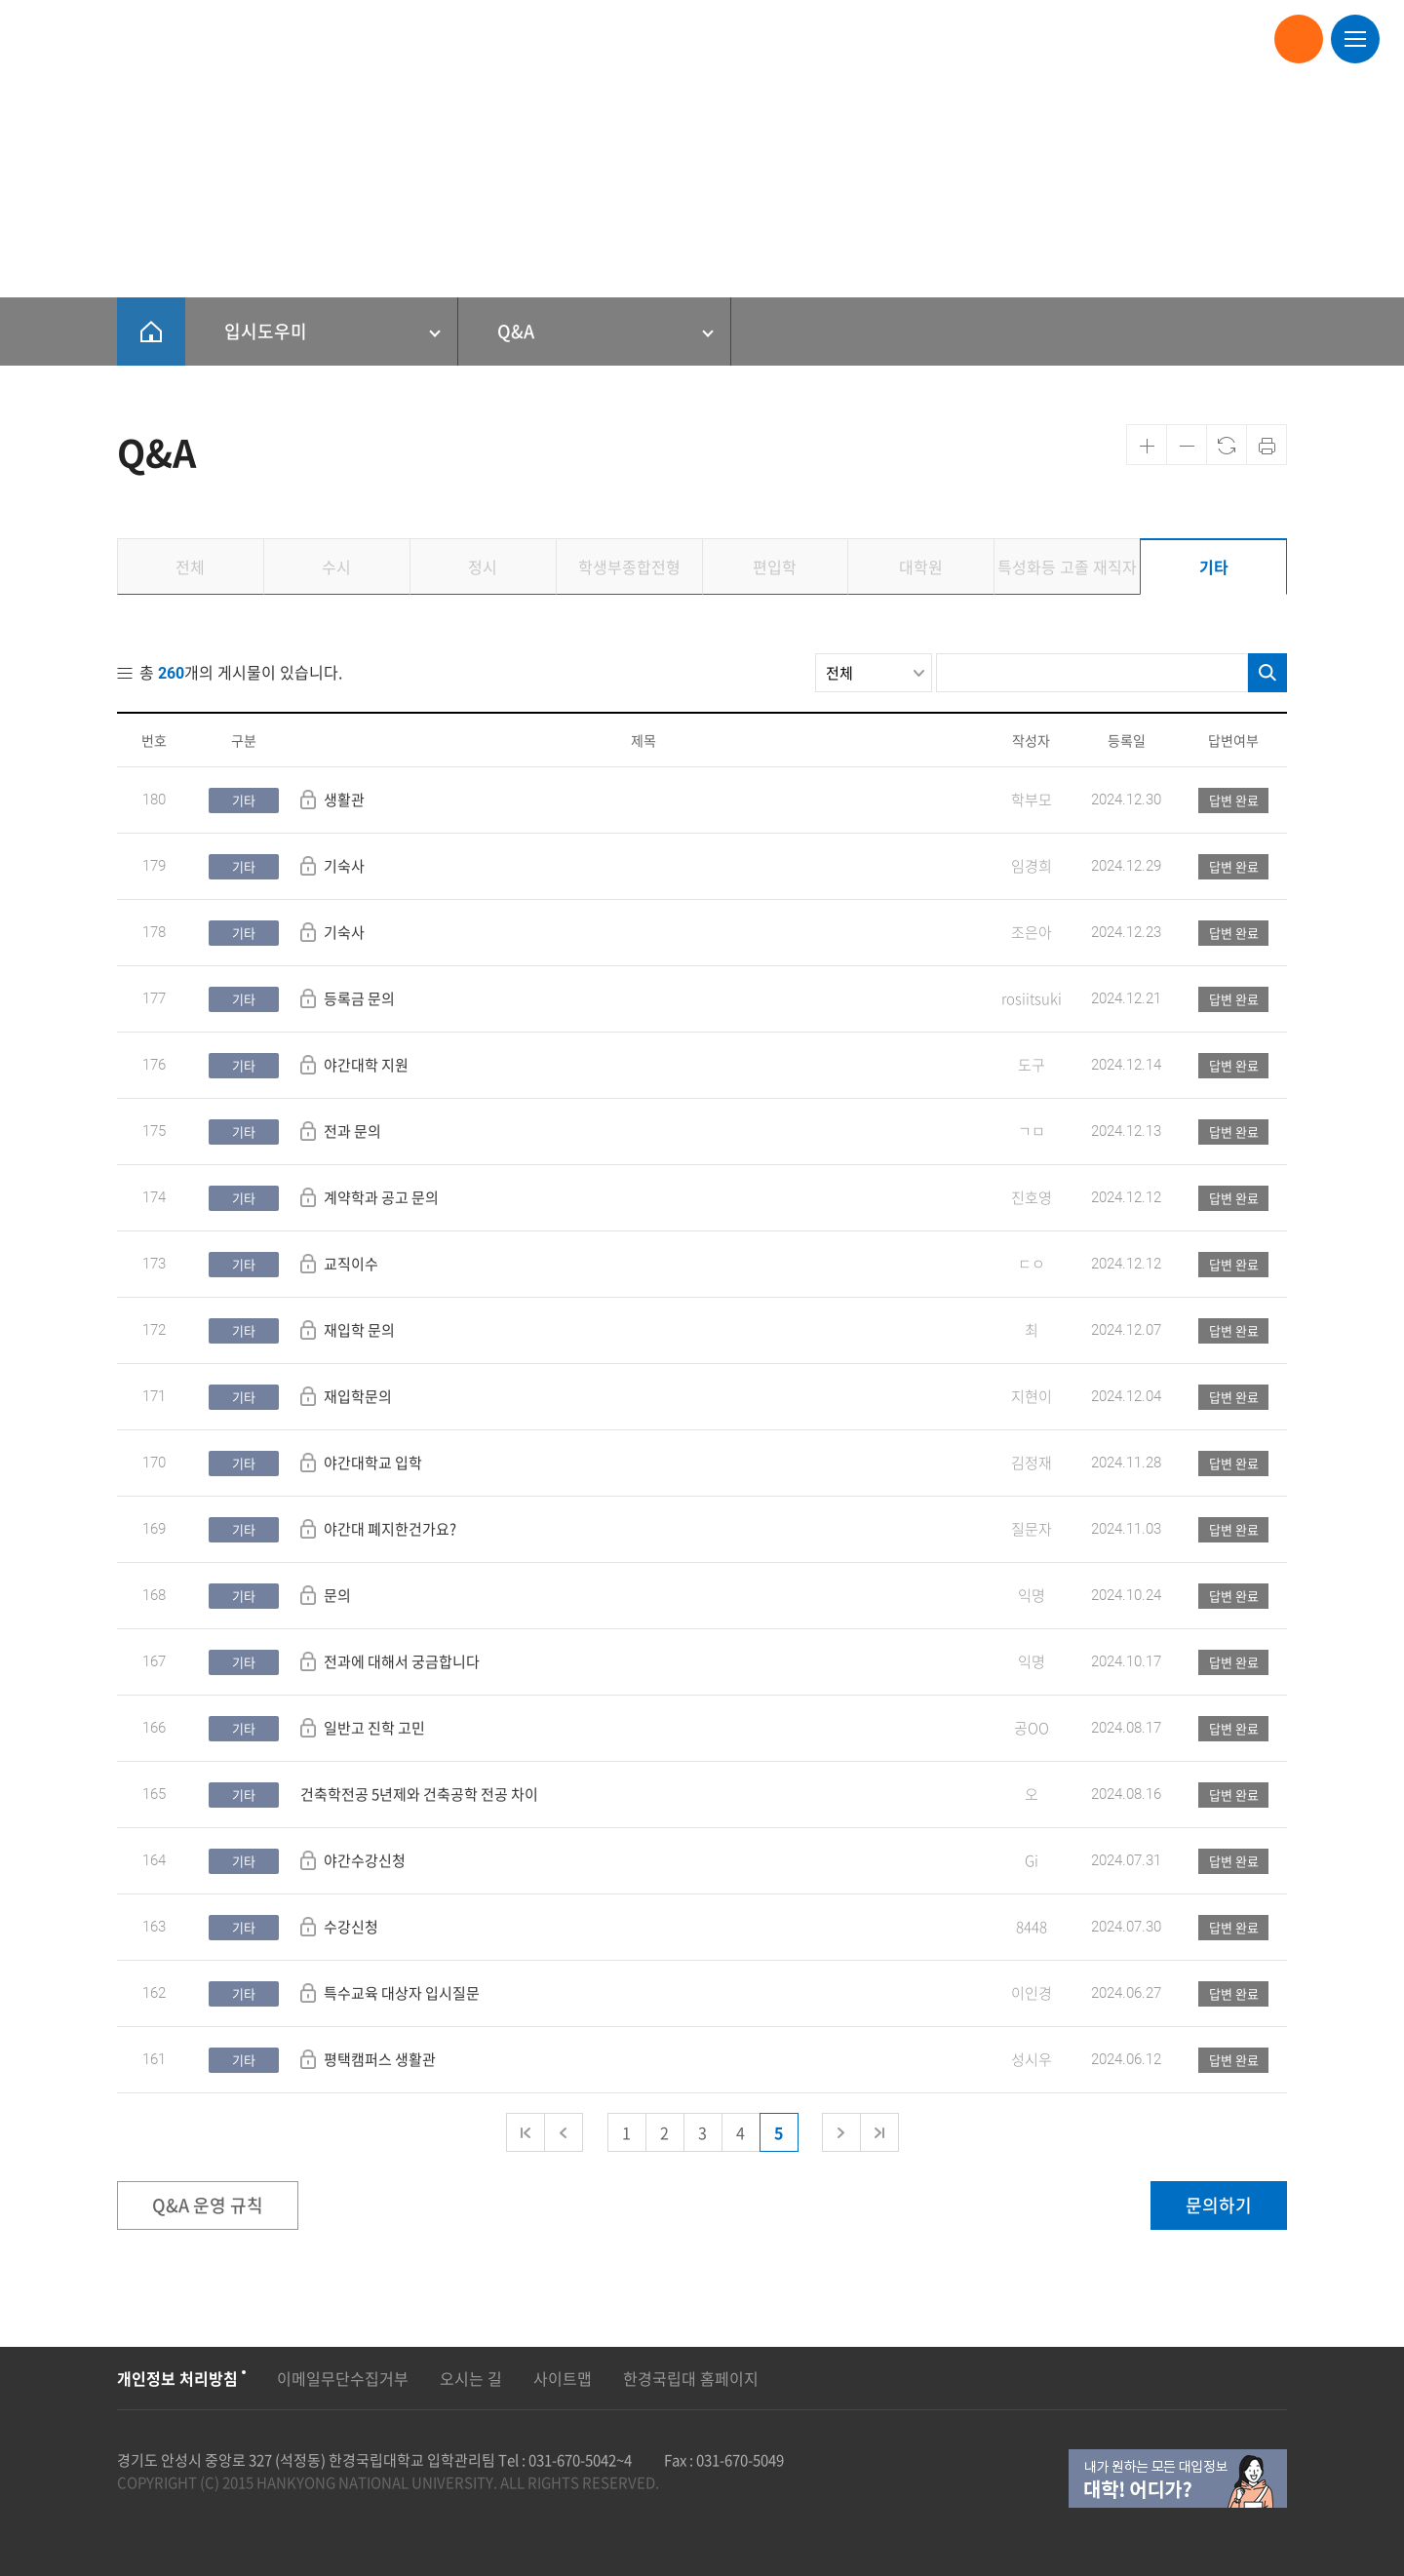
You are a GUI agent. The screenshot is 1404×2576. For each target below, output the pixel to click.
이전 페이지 (563, 2132)
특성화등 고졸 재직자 (861, 39)
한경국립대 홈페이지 (691, 2378)
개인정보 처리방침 (177, 2378)
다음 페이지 (841, 2132)
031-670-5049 (740, 2460)
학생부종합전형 (605, 39)
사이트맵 (562, 2378)
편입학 (694, 39)
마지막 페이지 (879, 2132)
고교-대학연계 (987, 39)
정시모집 (391, 39)
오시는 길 (471, 2378)
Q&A (515, 331)
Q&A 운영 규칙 (207, 2205)
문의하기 (1219, 2205)
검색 (1267, 672)
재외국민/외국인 (488, 39)
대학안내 (1167, 39)
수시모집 (315, 39)
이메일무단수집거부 (343, 2378)
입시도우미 (1084, 39)
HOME (151, 331)
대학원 (757, 39)
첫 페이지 (525, 2132)
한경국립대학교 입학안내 (112, 37)
